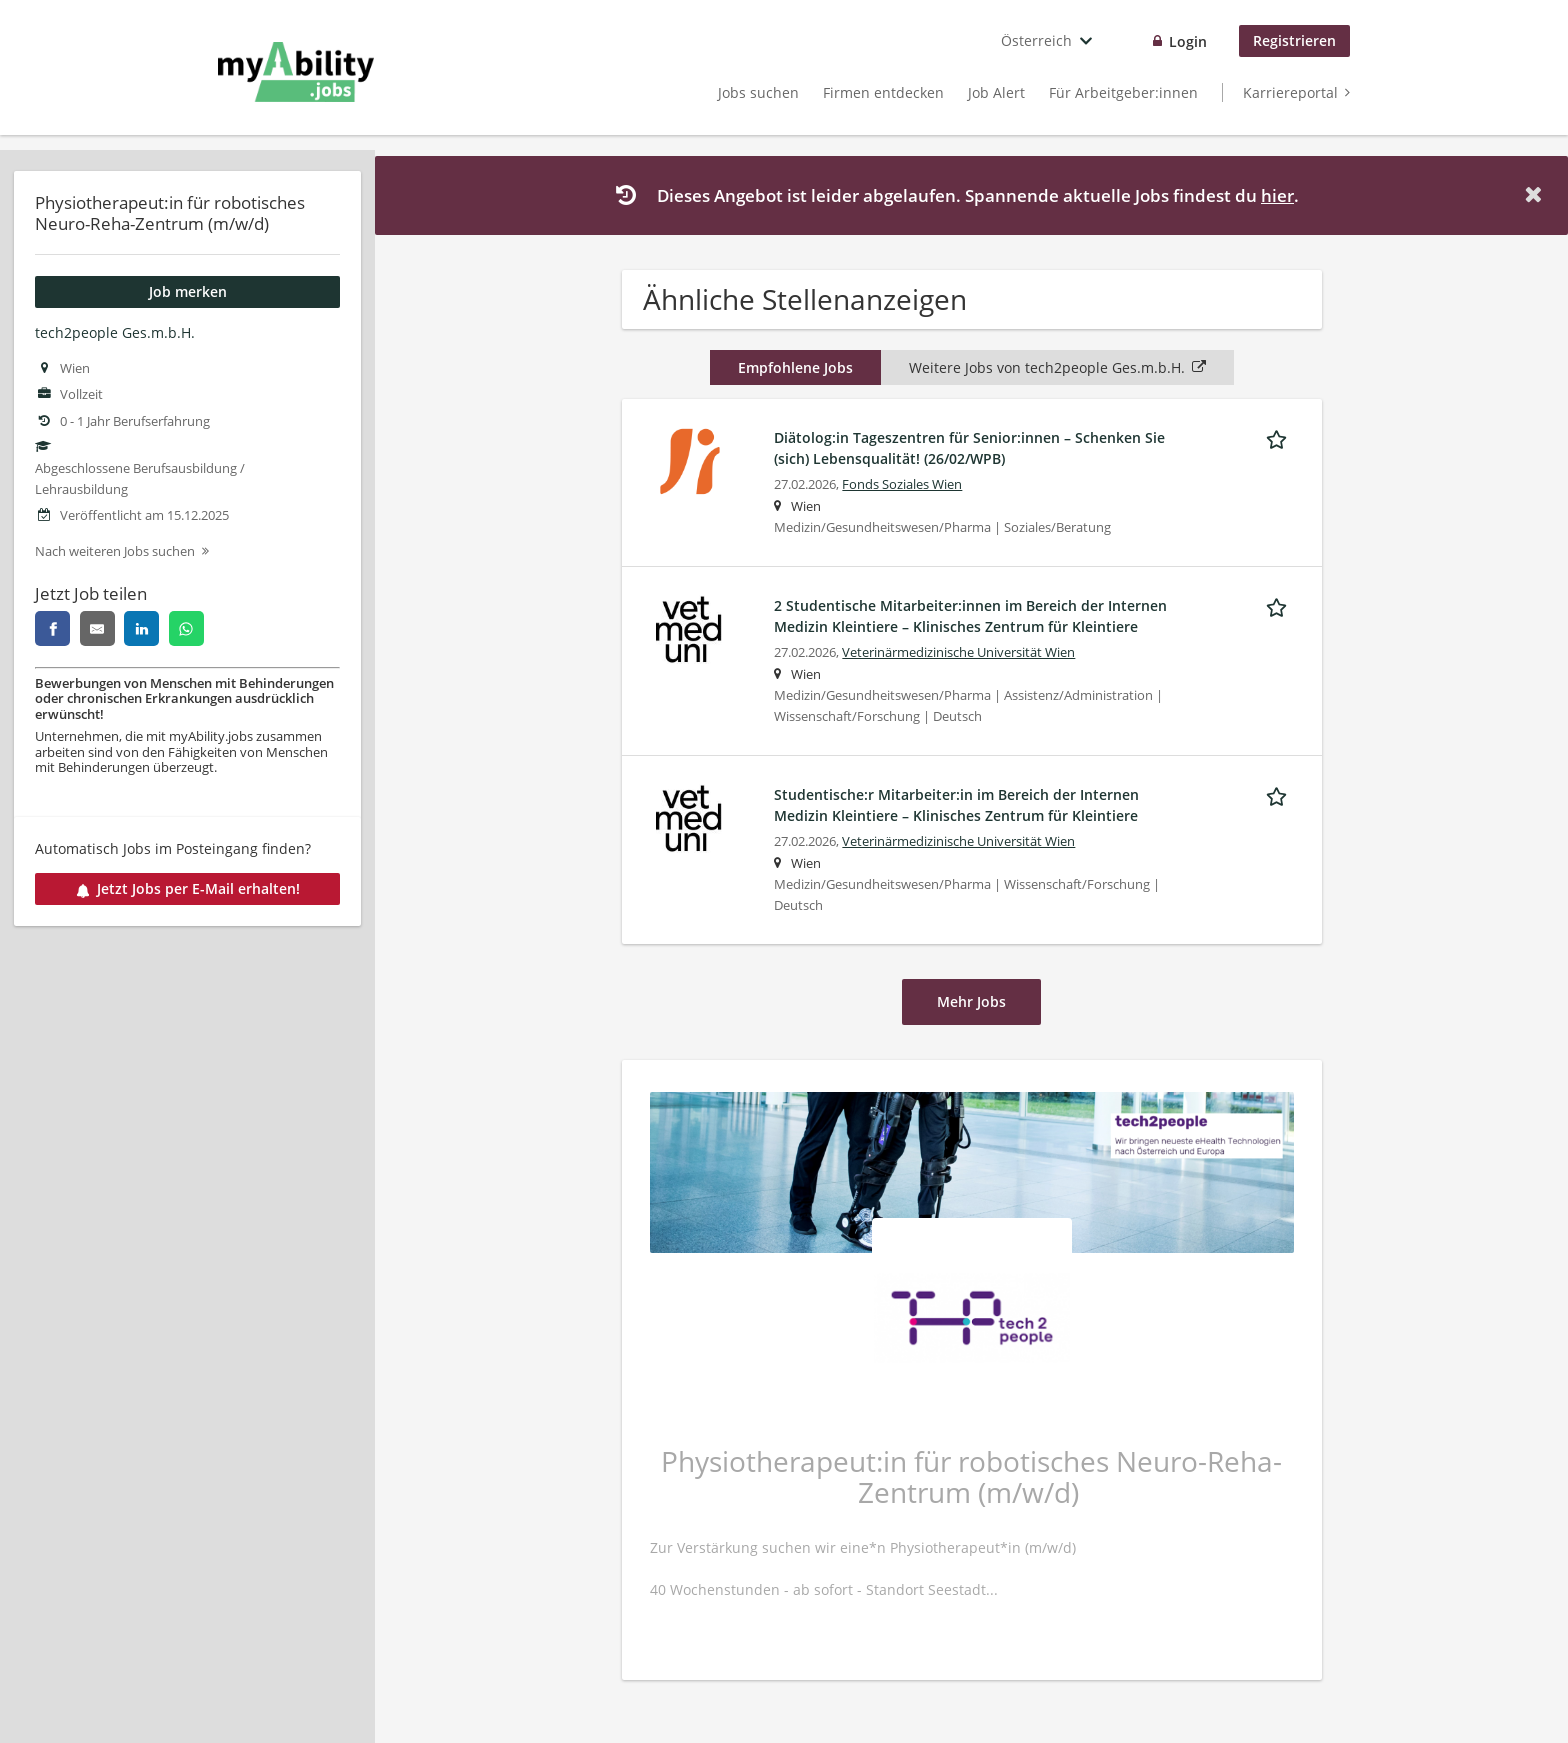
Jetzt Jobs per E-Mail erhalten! (188, 888)
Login (1188, 41)
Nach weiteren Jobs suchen (115, 551)
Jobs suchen (758, 92)
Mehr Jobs (971, 1001)
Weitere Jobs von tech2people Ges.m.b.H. (1057, 367)
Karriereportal (1290, 92)
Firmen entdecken (883, 92)
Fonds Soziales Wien (902, 484)
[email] (97, 628)
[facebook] (52, 628)
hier (1277, 195)
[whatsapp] (186, 628)
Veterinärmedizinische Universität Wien (958, 652)
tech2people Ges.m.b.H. (115, 332)
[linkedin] (141, 628)
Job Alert (996, 92)
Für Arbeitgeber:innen (1123, 92)
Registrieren (1294, 40)
